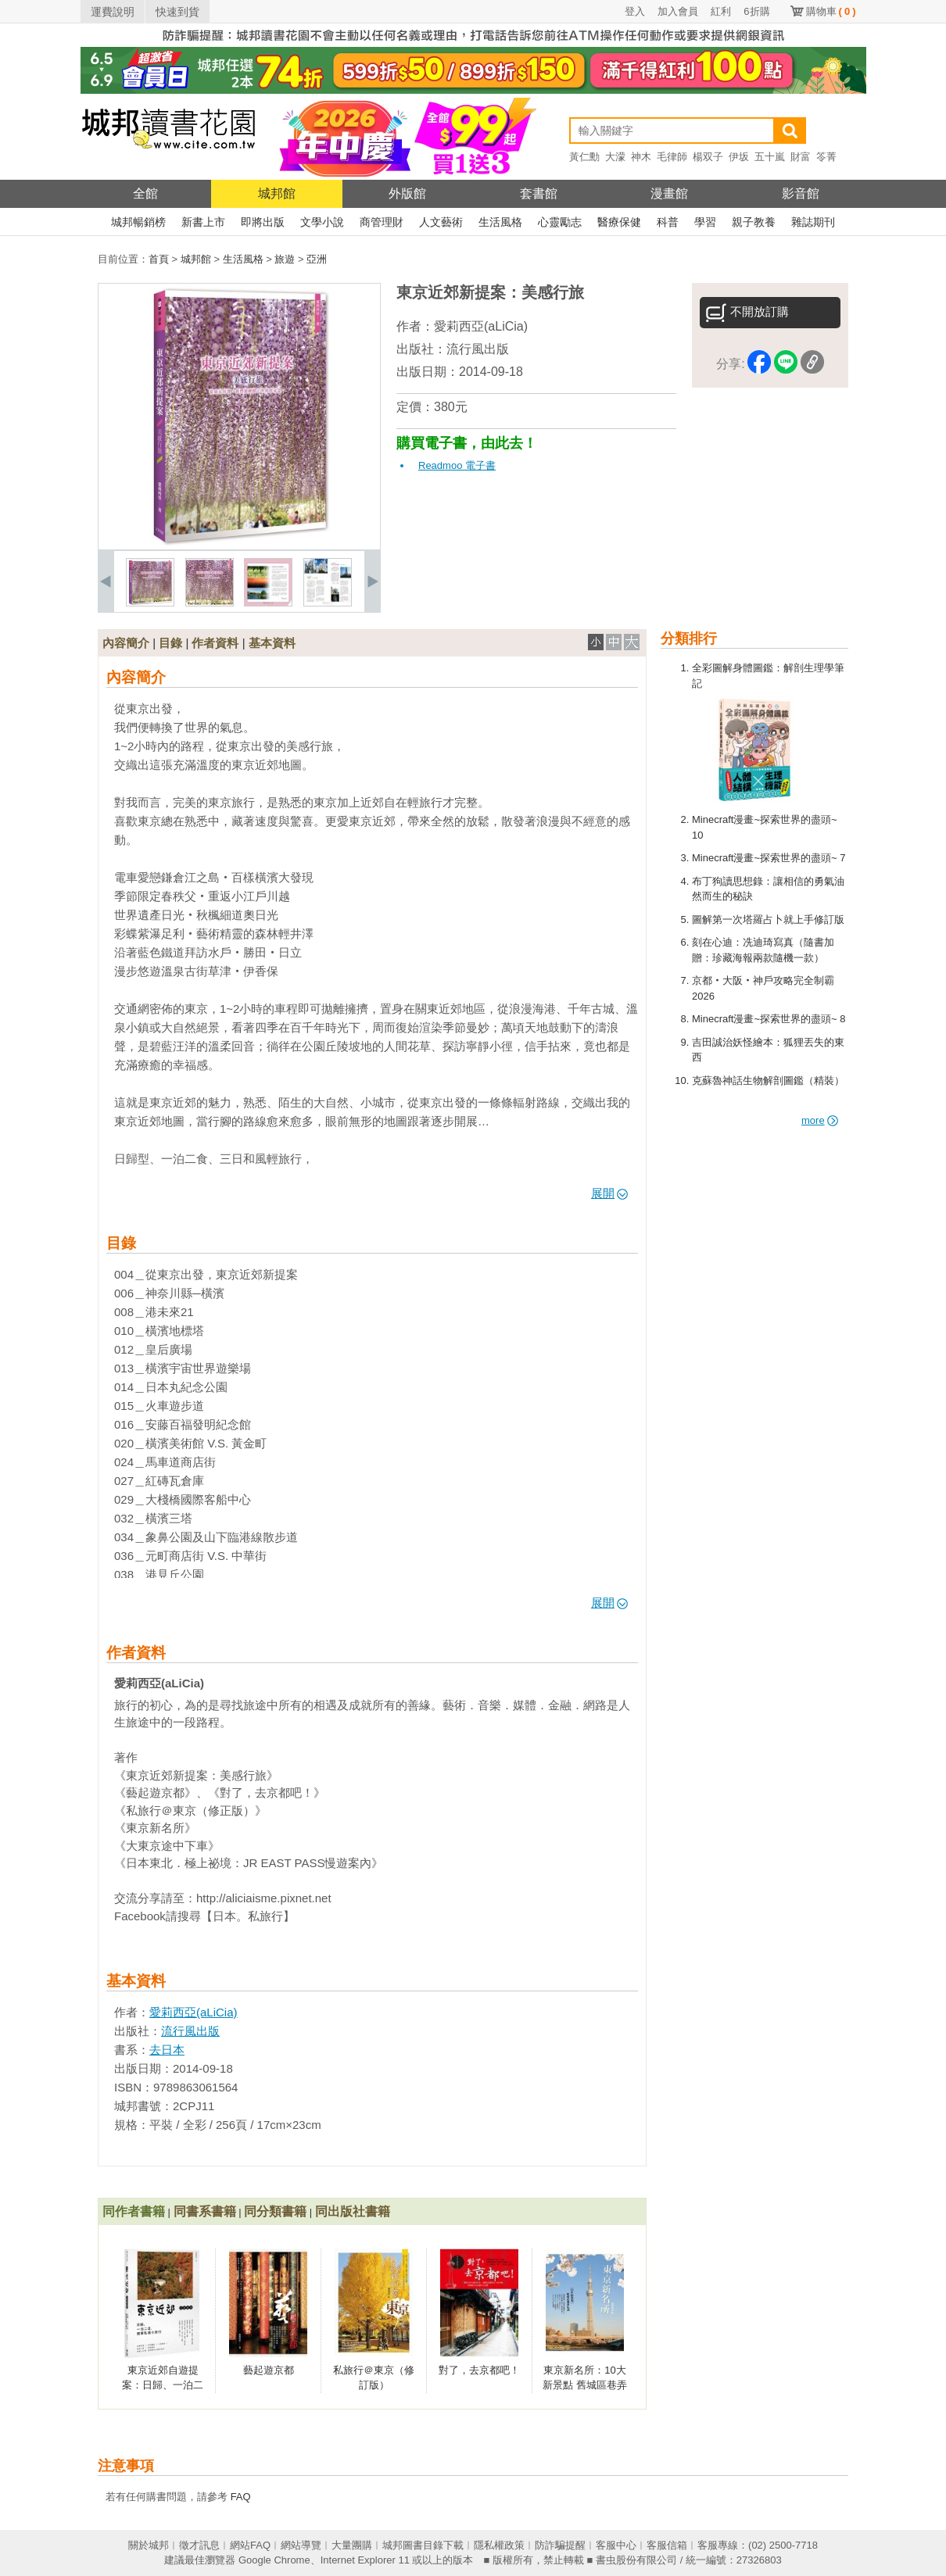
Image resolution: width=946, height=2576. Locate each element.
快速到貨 (177, 11)
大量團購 (351, 2545)
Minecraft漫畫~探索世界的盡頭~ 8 (769, 1019)
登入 (635, 11)
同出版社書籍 (352, 2211)
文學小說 (322, 222)
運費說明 (112, 11)
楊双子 (708, 157)
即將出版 (263, 222)
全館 (145, 193)
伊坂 (739, 157)
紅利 (721, 11)
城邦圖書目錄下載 (423, 2545)
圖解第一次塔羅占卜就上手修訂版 (768, 919)
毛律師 (672, 157)
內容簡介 (125, 642)
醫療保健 (619, 222)
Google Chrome (274, 2560)
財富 (800, 157)
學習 (705, 222)
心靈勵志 (560, 222)
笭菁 (826, 157)
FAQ (241, 2497)
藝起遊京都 (268, 2370)
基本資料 (272, 642)
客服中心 (616, 2545)
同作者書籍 (133, 2211)
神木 (641, 157)
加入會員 (678, 11)
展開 (609, 1193)
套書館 (538, 193)
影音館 (800, 193)
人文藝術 (441, 222)
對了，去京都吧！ (479, 2370)
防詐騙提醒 (560, 2545)
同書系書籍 (205, 2211)
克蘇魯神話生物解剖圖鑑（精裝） (768, 1080)
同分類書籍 (275, 2211)
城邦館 (277, 193)
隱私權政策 (499, 2545)
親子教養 (754, 222)
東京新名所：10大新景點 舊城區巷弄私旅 (585, 2385)
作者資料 (215, 642)
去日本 (167, 2049)
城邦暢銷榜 (138, 222)
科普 (668, 222)
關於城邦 (148, 2545)
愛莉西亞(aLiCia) (481, 326)
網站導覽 (301, 2545)
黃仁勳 (584, 157)
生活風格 (500, 222)
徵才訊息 (199, 2545)
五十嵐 (769, 157)
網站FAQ (250, 2545)
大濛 (615, 157)
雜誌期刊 (813, 222)
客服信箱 (667, 2545)
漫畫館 (669, 193)
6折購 (756, 11)
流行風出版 (477, 349)
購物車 (831, 11)
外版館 (407, 193)
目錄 (170, 642)
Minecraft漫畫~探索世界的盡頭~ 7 (769, 858)
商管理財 (381, 222)
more (819, 1120)
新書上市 (203, 222)
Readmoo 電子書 (457, 465)
